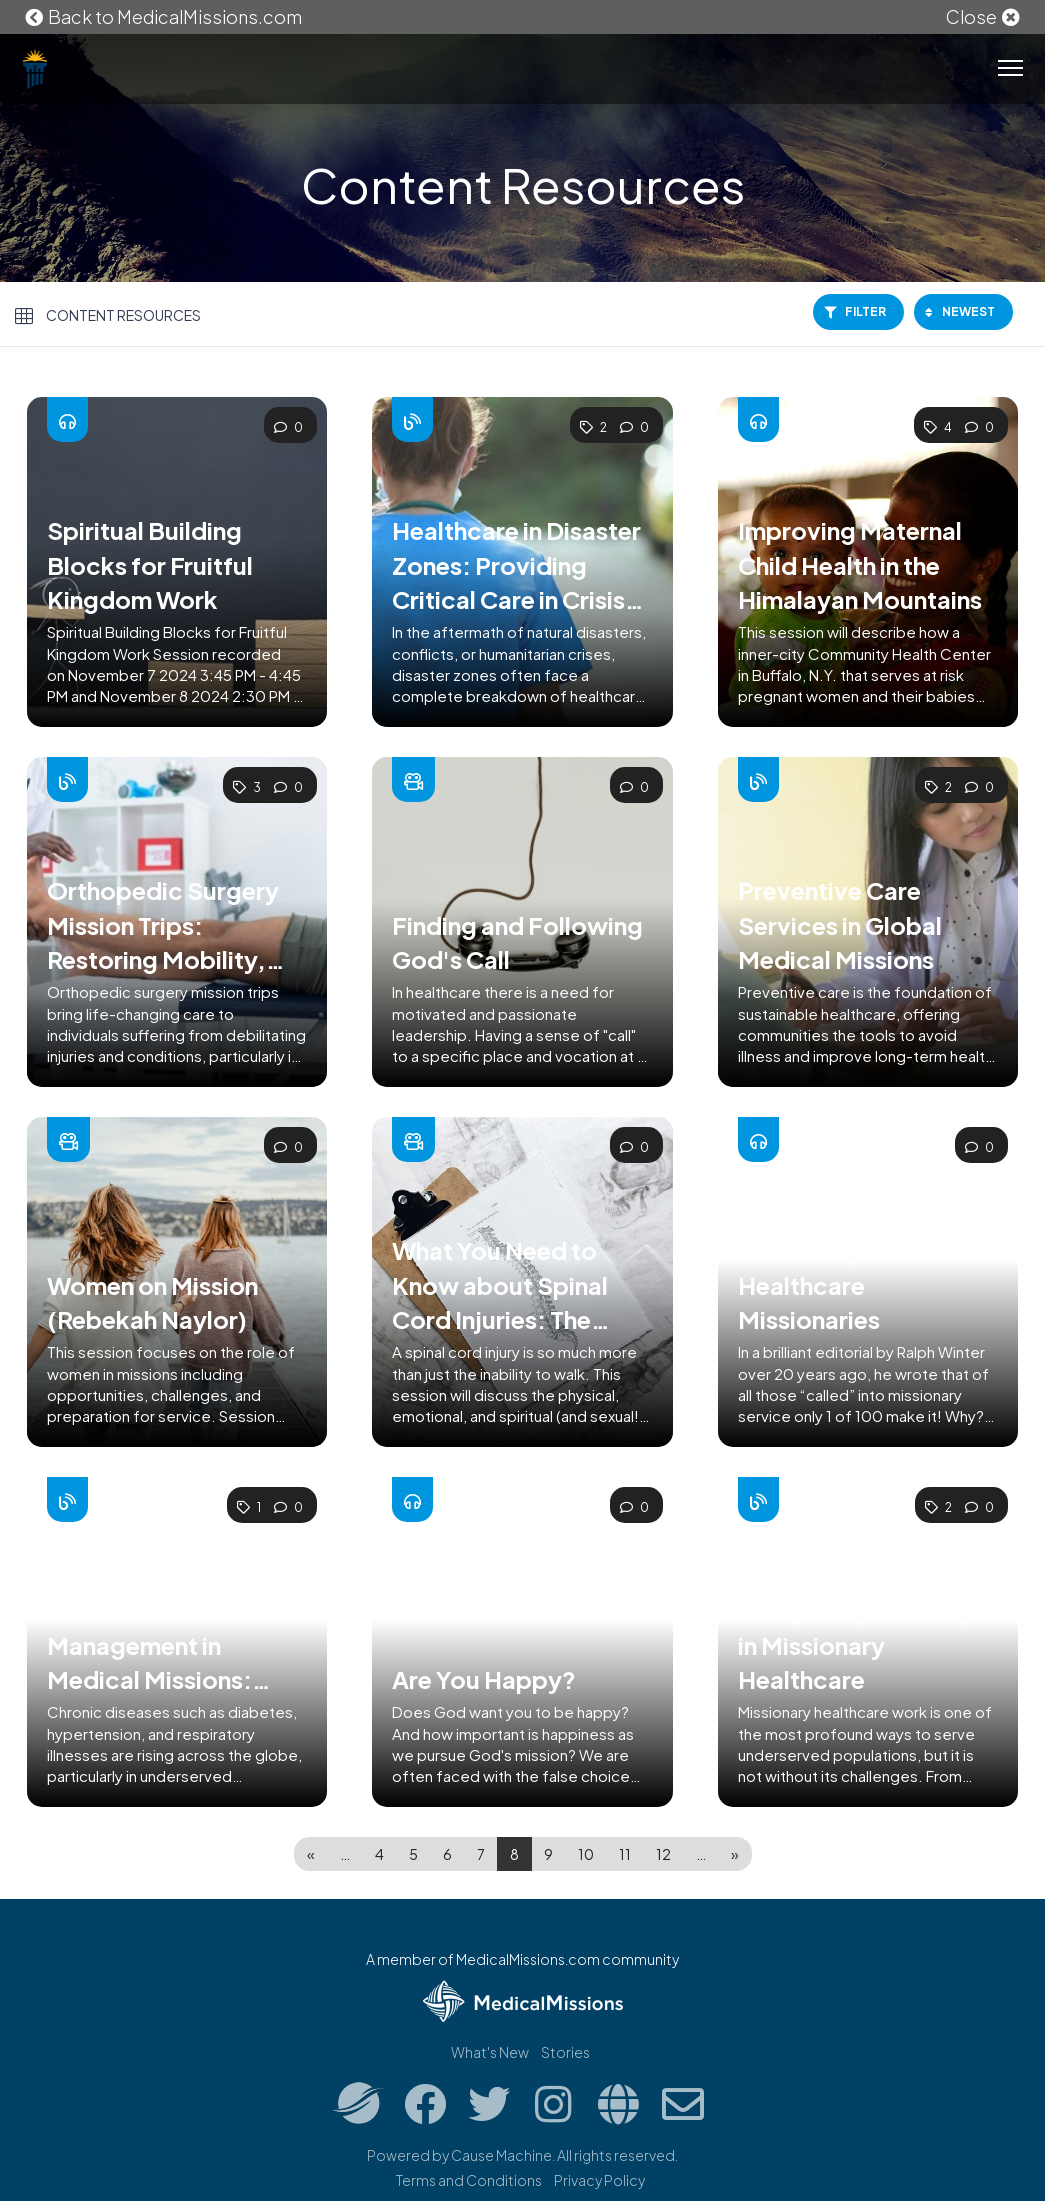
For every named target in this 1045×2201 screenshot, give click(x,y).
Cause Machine (501, 2155)
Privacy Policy (599, 2180)
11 (625, 1854)
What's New (490, 2052)
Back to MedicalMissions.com (163, 16)
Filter (855, 311)
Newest (960, 311)
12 (663, 1854)
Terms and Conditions (469, 2180)
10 (586, 1854)
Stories (565, 2052)
